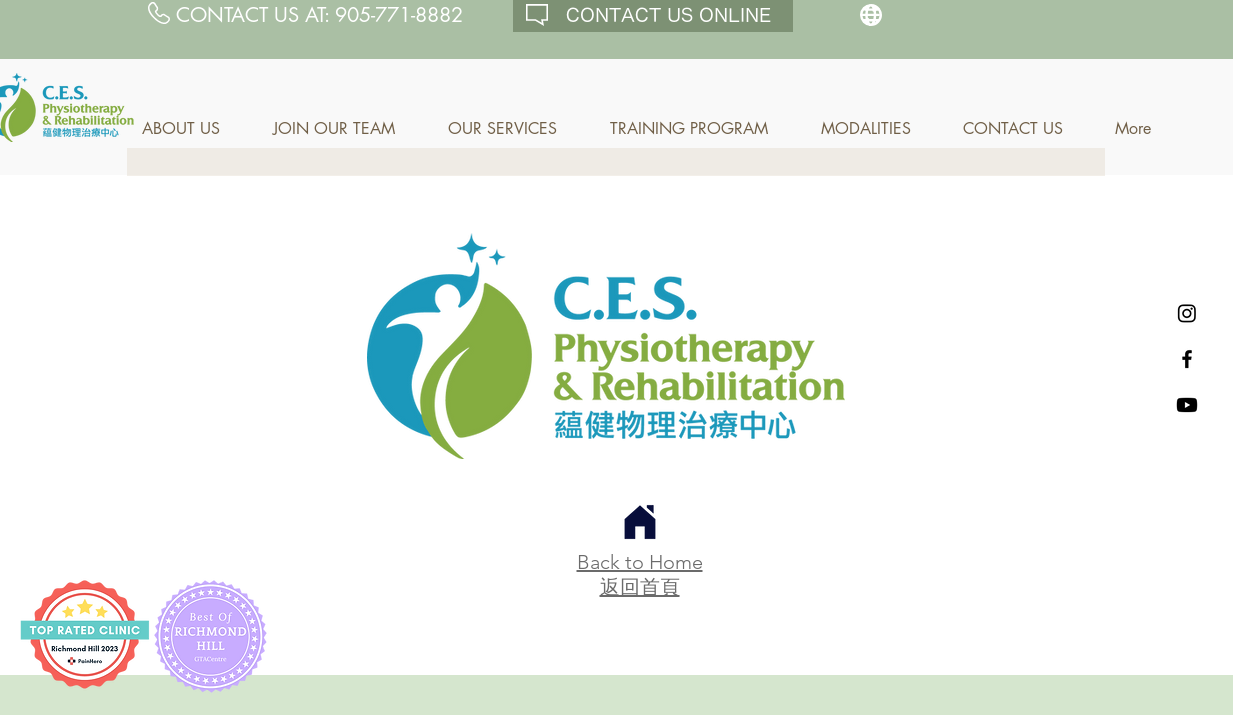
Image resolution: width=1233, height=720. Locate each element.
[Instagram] (1187, 313)
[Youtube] (1187, 405)
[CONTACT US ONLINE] (653, 16)
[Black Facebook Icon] (1187, 359)
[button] (192, 128)
